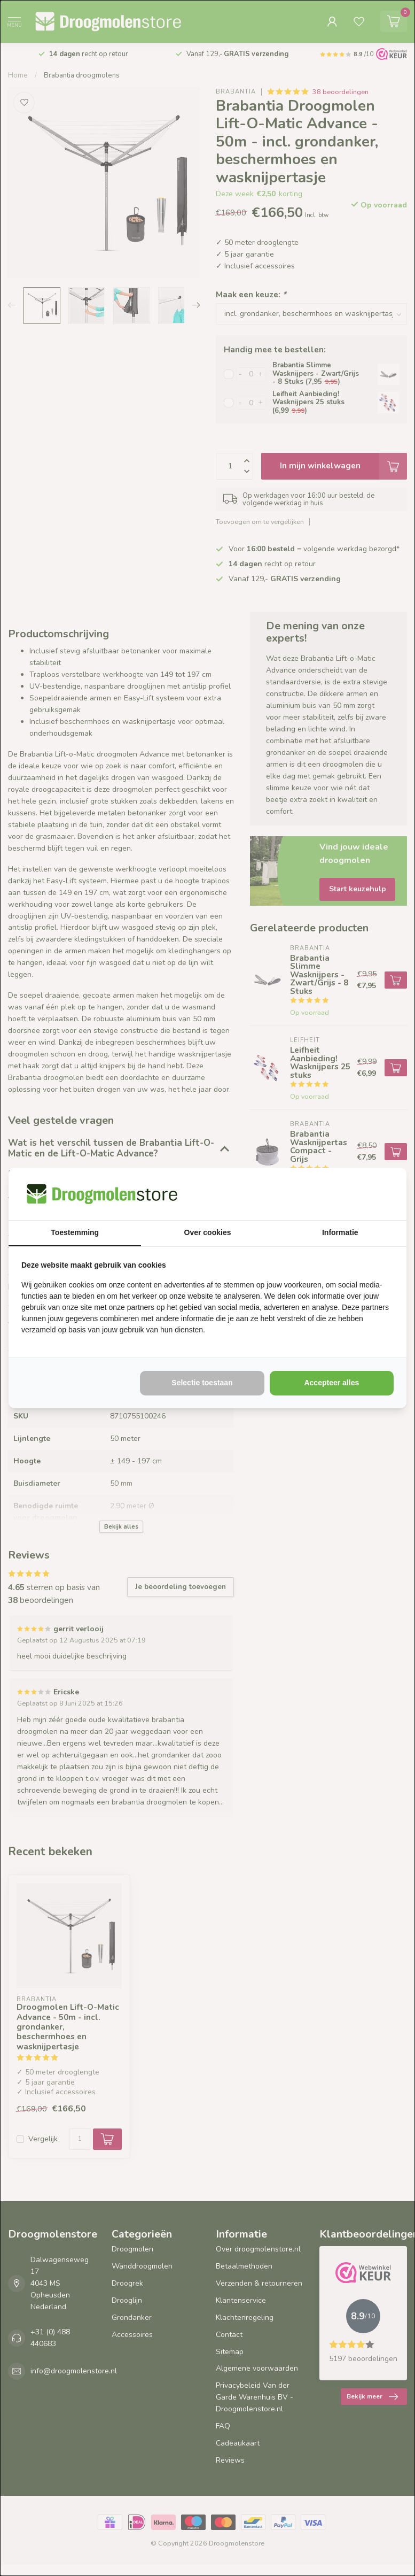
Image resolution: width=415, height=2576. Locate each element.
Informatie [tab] (340, 1232)
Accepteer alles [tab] (331, 1382)
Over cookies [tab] (207, 1232)
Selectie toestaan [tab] (201, 1382)
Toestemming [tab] (75, 1232)
